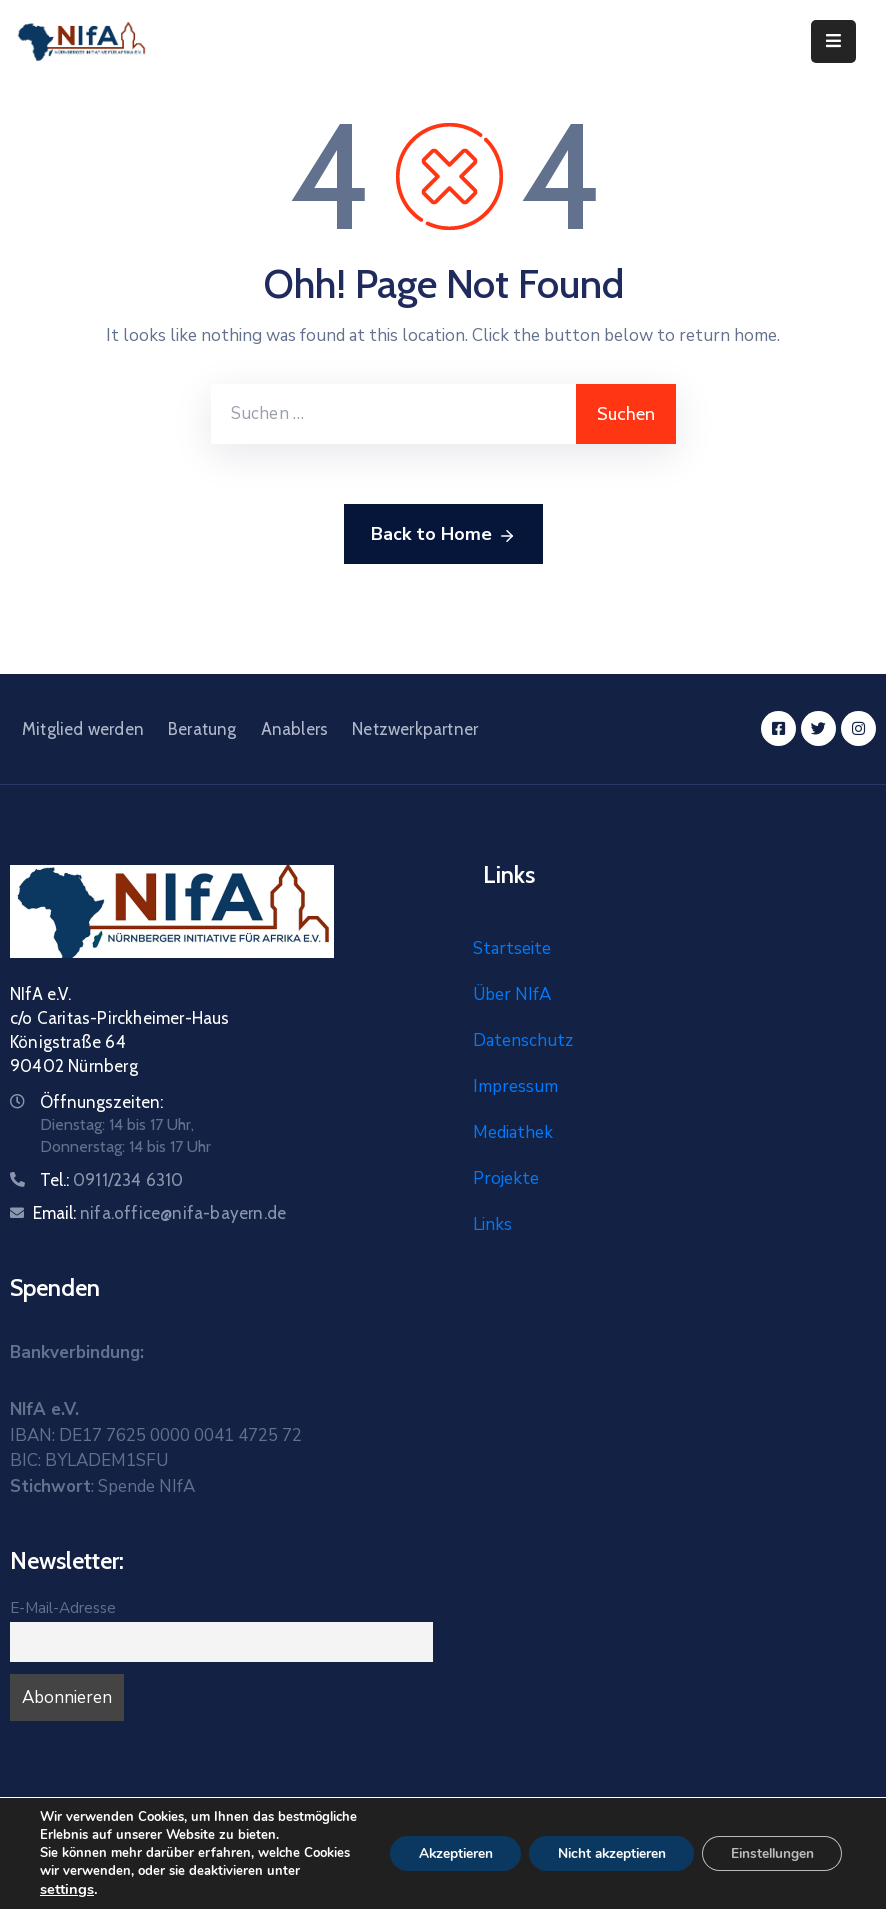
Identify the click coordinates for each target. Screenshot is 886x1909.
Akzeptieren (440, 1835)
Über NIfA (512, 994)
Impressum (515, 1086)
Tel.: (112, 1180)
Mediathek (513, 1132)
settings (67, 1889)
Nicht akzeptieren (602, 1835)
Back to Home (443, 535)
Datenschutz (523, 1040)
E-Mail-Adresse (63, 1608)
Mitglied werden (83, 729)
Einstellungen (769, 1835)
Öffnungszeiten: (101, 1102)
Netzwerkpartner (415, 729)
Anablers (295, 729)
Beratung (202, 729)
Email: (159, 1213)
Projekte (506, 1178)
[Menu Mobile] (833, 41)
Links (492, 1224)
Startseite (512, 948)
